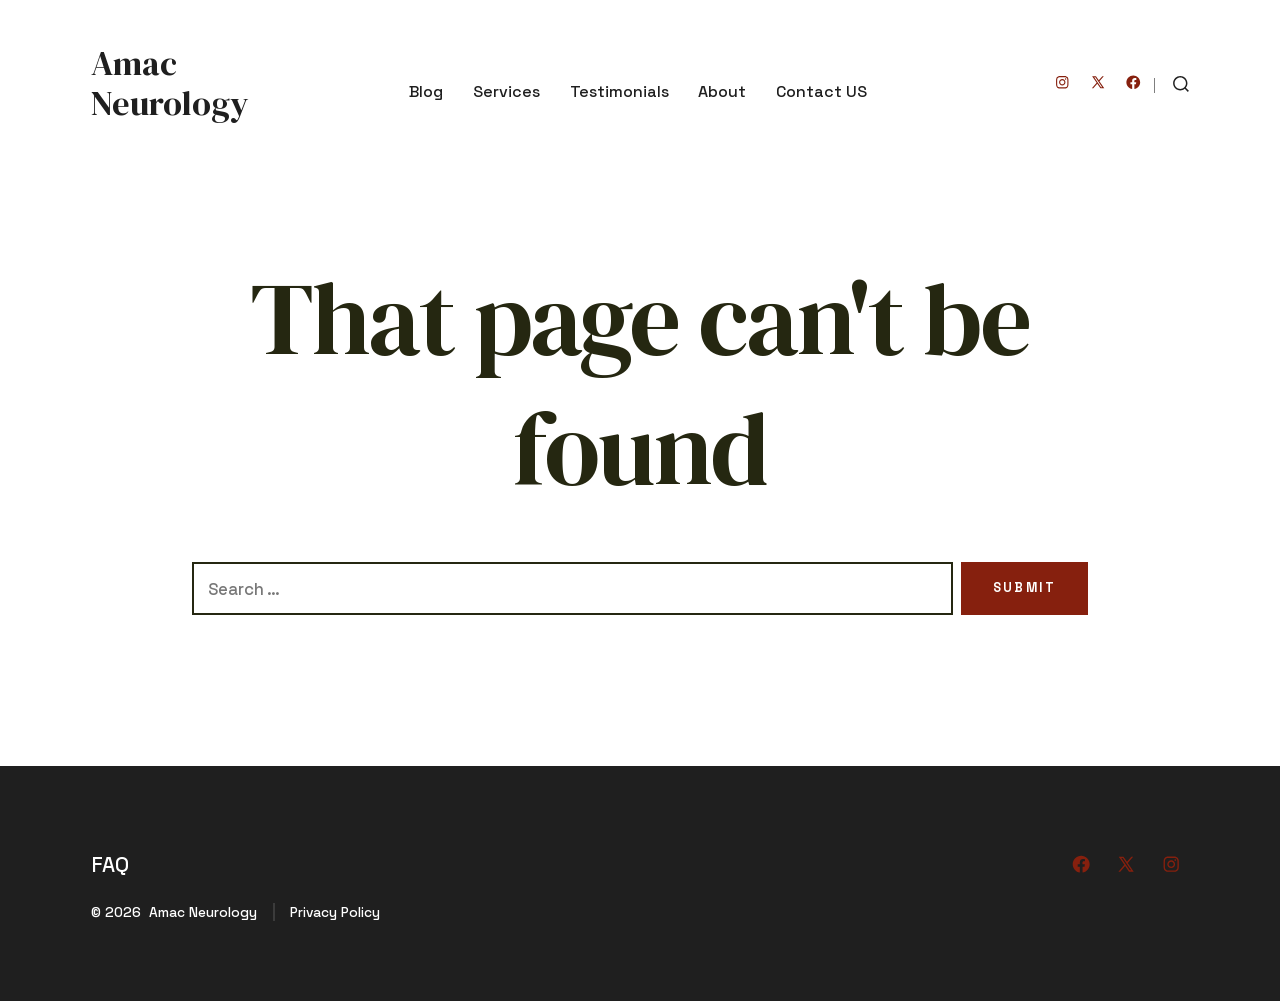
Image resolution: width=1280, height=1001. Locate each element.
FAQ (110, 865)
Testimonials (619, 91)
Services (506, 91)
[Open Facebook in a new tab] (1133, 82)
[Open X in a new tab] (1098, 82)
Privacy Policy (335, 912)
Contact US (821, 91)
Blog (426, 91)
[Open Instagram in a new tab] (1062, 82)
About (722, 91)
